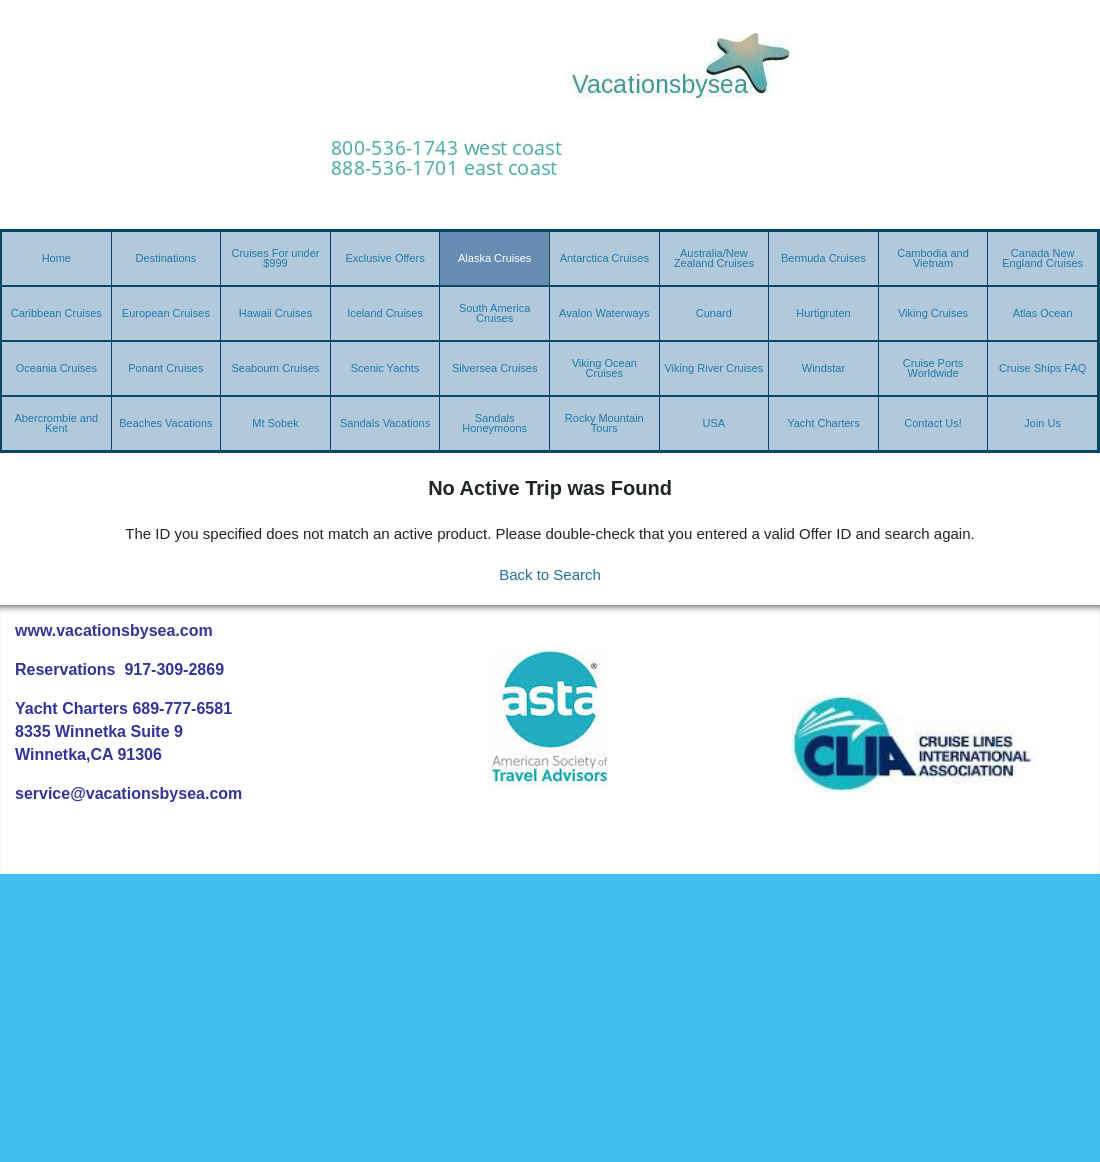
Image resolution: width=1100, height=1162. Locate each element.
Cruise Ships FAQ (1042, 368)
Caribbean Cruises (56, 313)
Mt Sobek (275, 423)
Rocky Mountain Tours (604, 423)
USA (714, 423)
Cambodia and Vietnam (933, 258)
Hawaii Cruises (275, 313)
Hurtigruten (823, 313)
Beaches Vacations (165, 423)
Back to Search (550, 574)
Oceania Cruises (56, 368)
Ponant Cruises (165, 368)
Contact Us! (932, 423)
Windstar (823, 368)
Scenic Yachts (385, 368)
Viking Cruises (933, 313)
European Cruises (166, 313)
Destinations (166, 258)
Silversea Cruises (495, 368)
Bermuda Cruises (823, 258)
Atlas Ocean (1043, 313)
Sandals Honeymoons (494, 423)
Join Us (1042, 423)
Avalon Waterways (604, 313)
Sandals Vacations (385, 423)
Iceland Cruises (385, 313)
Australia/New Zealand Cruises (714, 258)
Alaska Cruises (494, 258)
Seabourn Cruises (275, 368)
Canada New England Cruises (1042, 258)
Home (56, 258)
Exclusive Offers (384, 258)
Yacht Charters (823, 423)
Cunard (714, 313)
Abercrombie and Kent (56, 423)
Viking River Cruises (713, 368)
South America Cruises (495, 313)
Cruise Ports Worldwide (933, 368)
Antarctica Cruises (604, 258)
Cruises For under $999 (275, 258)
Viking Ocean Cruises (604, 368)
